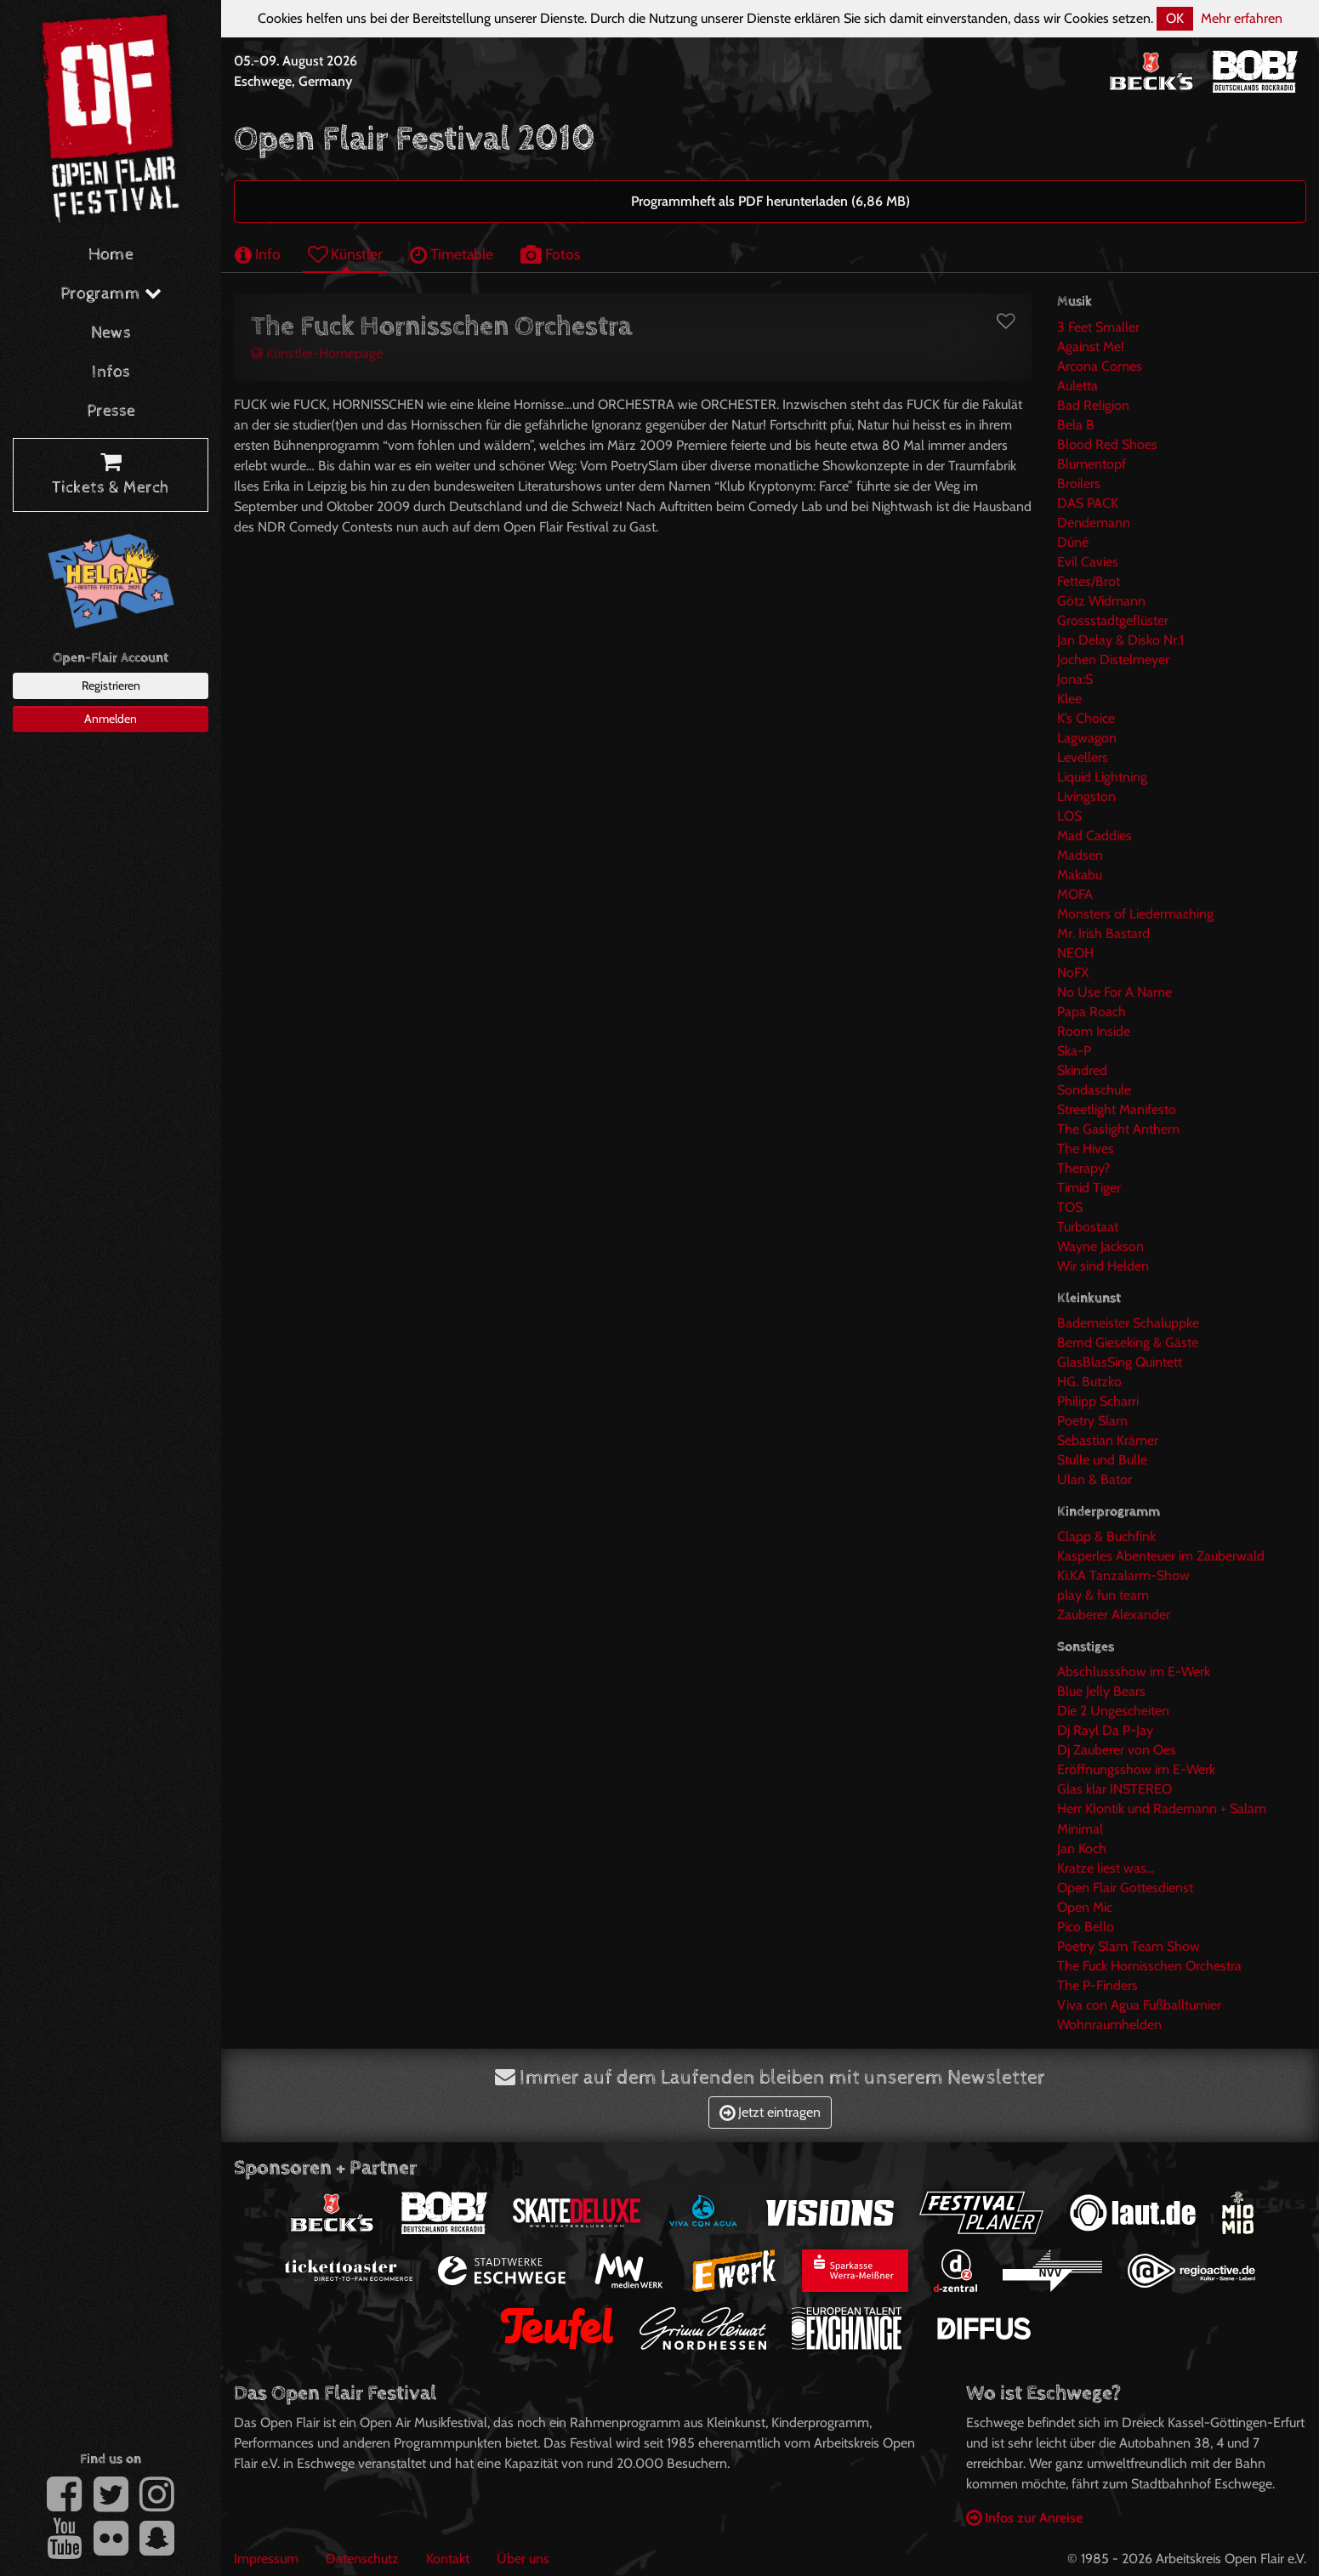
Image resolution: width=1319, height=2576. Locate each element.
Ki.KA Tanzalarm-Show (1123, 1575)
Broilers (1078, 483)
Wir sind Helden (1103, 1266)
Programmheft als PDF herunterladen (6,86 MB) (770, 201)
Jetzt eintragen (770, 2112)
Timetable (451, 254)
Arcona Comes (1099, 366)
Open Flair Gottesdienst (1125, 1887)
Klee (1069, 699)
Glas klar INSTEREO (1114, 1789)
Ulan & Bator (1094, 1479)
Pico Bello (1085, 1927)
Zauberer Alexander (1113, 1614)
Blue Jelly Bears (1101, 1691)
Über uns (523, 2558)
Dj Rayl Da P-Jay (1105, 1730)
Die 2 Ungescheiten (1113, 1711)
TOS (1070, 1207)
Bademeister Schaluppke (1128, 1323)
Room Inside (1093, 1031)
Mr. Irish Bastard (1103, 933)
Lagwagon (1087, 738)
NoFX (1073, 972)
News (111, 333)
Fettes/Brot (1088, 581)
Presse (111, 411)
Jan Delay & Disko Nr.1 (1120, 640)
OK (1175, 18)
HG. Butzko (1089, 1381)
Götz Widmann (1101, 601)
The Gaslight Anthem (1118, 1129)
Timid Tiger (1089, 1188)
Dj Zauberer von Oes (1116, 1750)
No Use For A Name (1114, 992)
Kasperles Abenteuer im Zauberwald (1161, 1556)
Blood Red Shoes (1107, 444)
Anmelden (110, 718)
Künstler (345, 254)
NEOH (1075, 953)
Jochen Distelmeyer (1113, 659)
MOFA (1075, 894)
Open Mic (1084, 1907)
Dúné (1073, 542)
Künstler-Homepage (317, 353)
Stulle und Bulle (1102, 1460)
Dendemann (1093, 523)
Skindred (1082, 1070)
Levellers (1082, 757)
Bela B (1075, 425)
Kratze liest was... (1105, 1868)
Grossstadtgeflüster (1112, 620)
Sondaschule (1094, 1090)
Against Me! (1090, 346)
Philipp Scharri (1098, 1401)
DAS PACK (1087, 503)
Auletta (1077, 386)
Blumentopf (1091, 464)
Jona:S (1075, 679)
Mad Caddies (1094, 835)
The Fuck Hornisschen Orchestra (1149, 1966)
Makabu (1079, 875)
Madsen (1080, 855)
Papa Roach (1091, 1012)
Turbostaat (1087, 1227)
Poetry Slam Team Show (1128, 1946)
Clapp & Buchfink (1106, 1536)
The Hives (1085, 1148)
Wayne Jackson (1100, 1246)
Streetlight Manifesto (1116, 1109)
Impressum (266, 2558)
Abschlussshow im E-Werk (1133, 1671)
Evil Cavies (1087, 562)
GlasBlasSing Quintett (1119, 1362)
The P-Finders (1097, 1985)
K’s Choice (1086, 718)
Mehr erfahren (1241, 18)
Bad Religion (1093, 405)
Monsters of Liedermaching (1135, 914)
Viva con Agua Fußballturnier (1139, 2005)
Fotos (550, 254)
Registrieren (111, 685)
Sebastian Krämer (1107, 1440)
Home (111, 254)
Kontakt (447, 2558)
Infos (111, 372)
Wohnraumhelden (1109, 2024)
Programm (111, 294)
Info (258, 254)
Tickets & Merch (110, 475)
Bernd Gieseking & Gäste (1127, 1342)
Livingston (1086, 796)
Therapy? (1083, 1168)
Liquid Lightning (1102, 777)
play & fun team (1103, 1595)
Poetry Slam (1092, 1421)
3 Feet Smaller (1098, 327)
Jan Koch (1081, 1848)
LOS (1069, 816)
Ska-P (1074, 1051)
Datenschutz (362, 2558)
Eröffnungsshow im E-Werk (1136, 1769)
